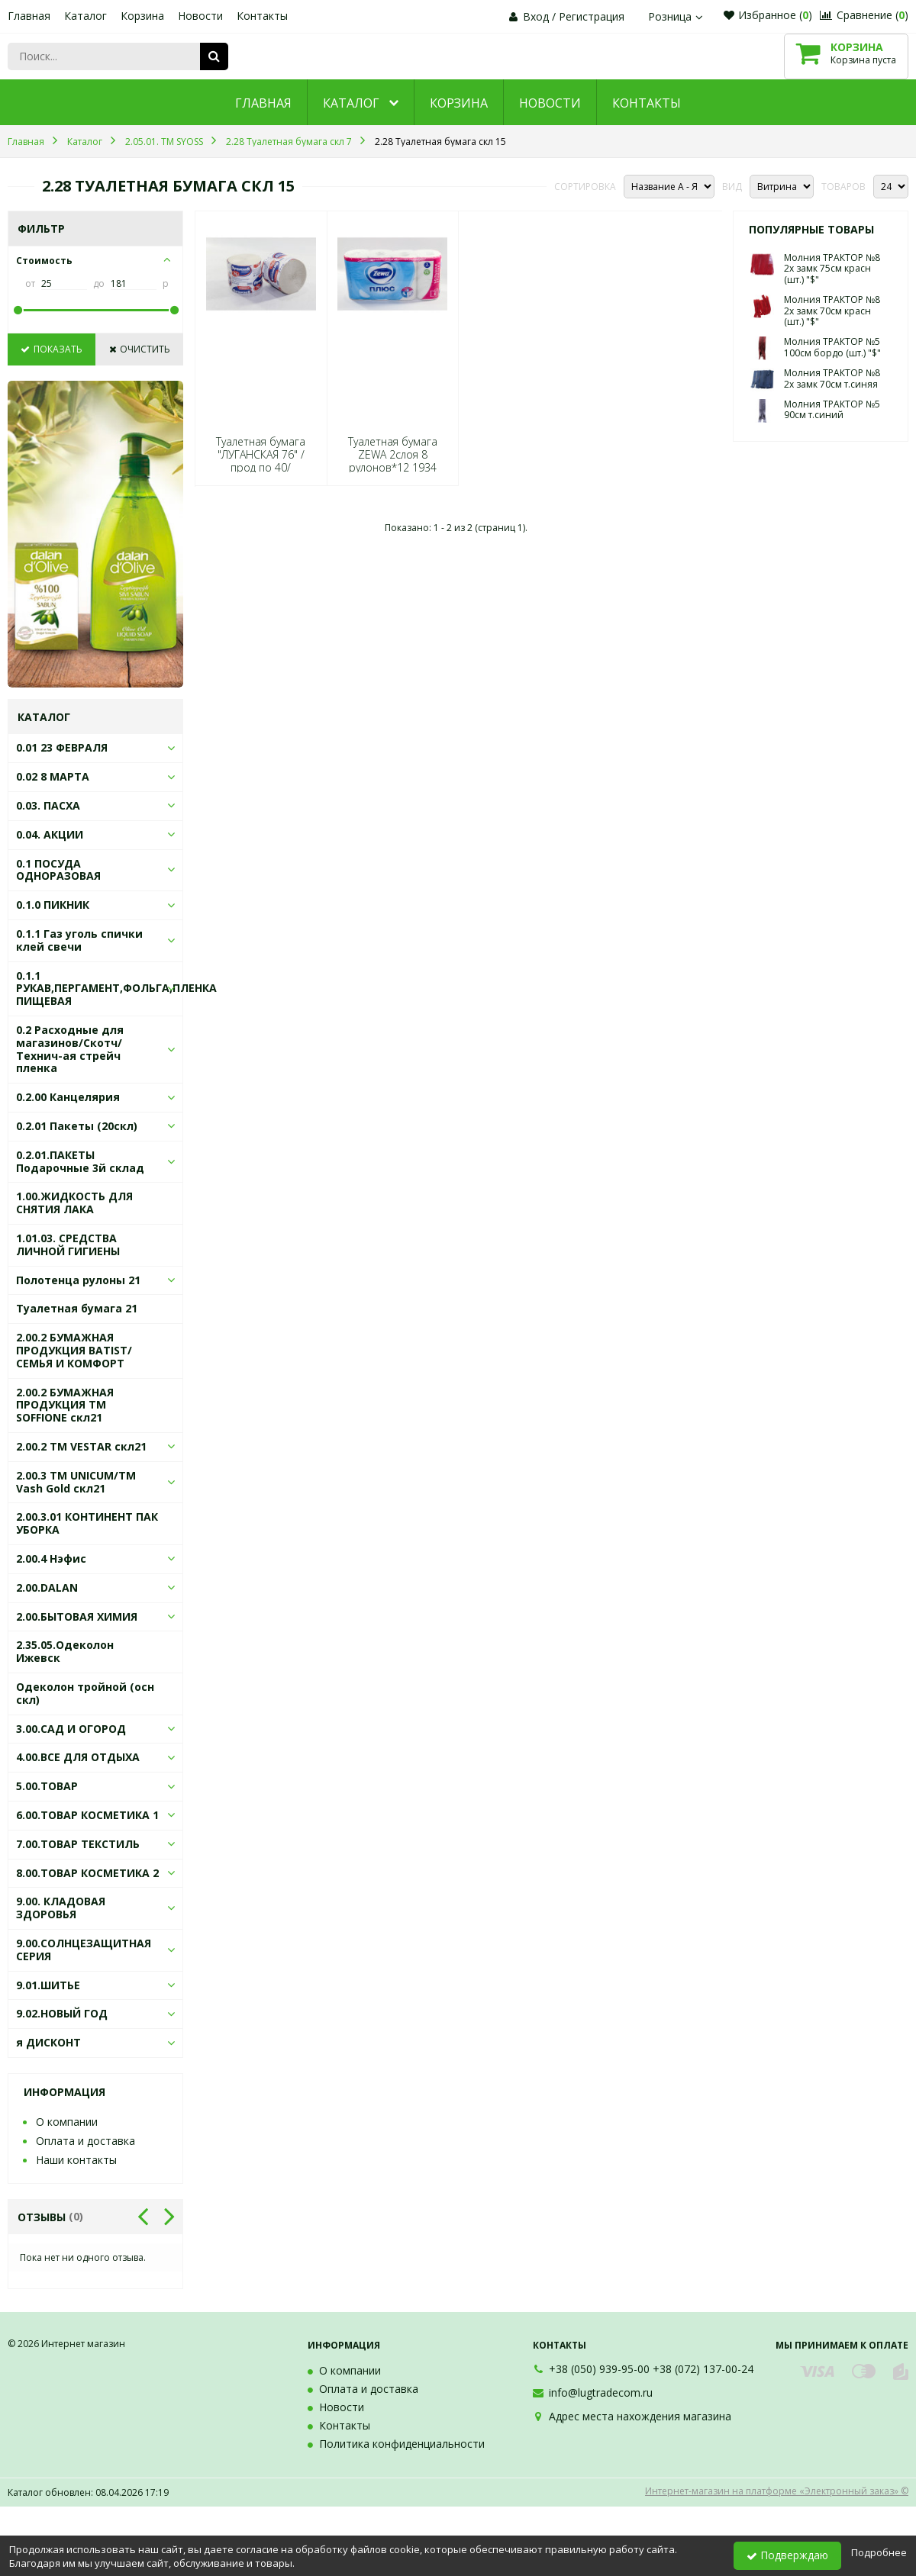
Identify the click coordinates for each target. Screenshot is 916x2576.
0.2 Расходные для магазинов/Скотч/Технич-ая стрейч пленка (70, 1048)
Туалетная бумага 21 (76, 1308)
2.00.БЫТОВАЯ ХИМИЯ (76, 1616)
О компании (67, 2121)
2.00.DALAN (47, 1587)
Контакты (262, 15)
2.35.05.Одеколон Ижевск (65, 1651)
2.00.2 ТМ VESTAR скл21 (81, 1446)
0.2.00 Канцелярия (68, 1097)
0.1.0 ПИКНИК (52, 904)
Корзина (142, 15)
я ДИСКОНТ (48, 2042)
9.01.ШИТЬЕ (48, 1985)
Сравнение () (864, 15)
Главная (29, 15)
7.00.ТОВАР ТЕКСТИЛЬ (78, 1844)
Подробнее (879, 2552)
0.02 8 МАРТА (52, 776)
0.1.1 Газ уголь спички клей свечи (79, 940)
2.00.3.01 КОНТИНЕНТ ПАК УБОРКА (87, 1523)
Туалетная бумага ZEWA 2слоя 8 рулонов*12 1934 (392, 455)
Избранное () (768, 15)
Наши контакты (76, 2160)
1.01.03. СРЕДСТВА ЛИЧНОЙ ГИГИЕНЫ (68, 1244)
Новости (200, 15)
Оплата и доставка (85, 2140)
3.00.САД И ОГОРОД (71, 1728)
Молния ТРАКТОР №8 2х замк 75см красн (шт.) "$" (832, 268)
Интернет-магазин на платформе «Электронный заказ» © (776, 2490)
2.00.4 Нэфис (51, 1558)
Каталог (85, 15)
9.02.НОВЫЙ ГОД (62, 2013)
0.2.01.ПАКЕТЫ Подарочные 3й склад (80, 1161)
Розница (677, 16)
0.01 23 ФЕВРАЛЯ (62, 747)
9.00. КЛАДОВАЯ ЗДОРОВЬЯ (60, 1907)
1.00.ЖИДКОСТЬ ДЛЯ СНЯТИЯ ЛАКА (74, 1202)
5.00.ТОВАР (47, 1786)
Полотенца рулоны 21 (78, 1280)
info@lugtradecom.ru (601, 2392)
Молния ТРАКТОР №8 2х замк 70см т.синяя (832, 378)
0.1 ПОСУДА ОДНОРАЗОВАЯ (58, 870)
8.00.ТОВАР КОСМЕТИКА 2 (87, 1873)
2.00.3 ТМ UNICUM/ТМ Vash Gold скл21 (76, 1482)
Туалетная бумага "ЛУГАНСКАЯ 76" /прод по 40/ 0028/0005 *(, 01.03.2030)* (260, 468)
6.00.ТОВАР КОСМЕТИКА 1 (87, 1815)
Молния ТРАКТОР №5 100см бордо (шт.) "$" (832, 347)
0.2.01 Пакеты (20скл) (76, 1126)
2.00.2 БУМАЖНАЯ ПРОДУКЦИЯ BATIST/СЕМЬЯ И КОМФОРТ (74, 1350)
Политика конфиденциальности (402, 2443)
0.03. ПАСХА (48, 805)
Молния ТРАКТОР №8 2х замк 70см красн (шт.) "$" (832, 310)
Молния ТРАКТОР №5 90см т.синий (832, 409)
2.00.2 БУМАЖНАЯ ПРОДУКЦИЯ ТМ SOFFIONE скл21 (65, 1405)
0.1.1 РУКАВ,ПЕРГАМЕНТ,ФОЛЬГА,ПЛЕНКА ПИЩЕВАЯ (116, 988)
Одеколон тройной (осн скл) (85, 1693)
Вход (536, 16)
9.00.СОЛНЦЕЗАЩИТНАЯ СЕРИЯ (83, 1949)
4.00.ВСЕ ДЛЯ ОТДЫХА (78, 1757)
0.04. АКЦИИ (49, 834)
